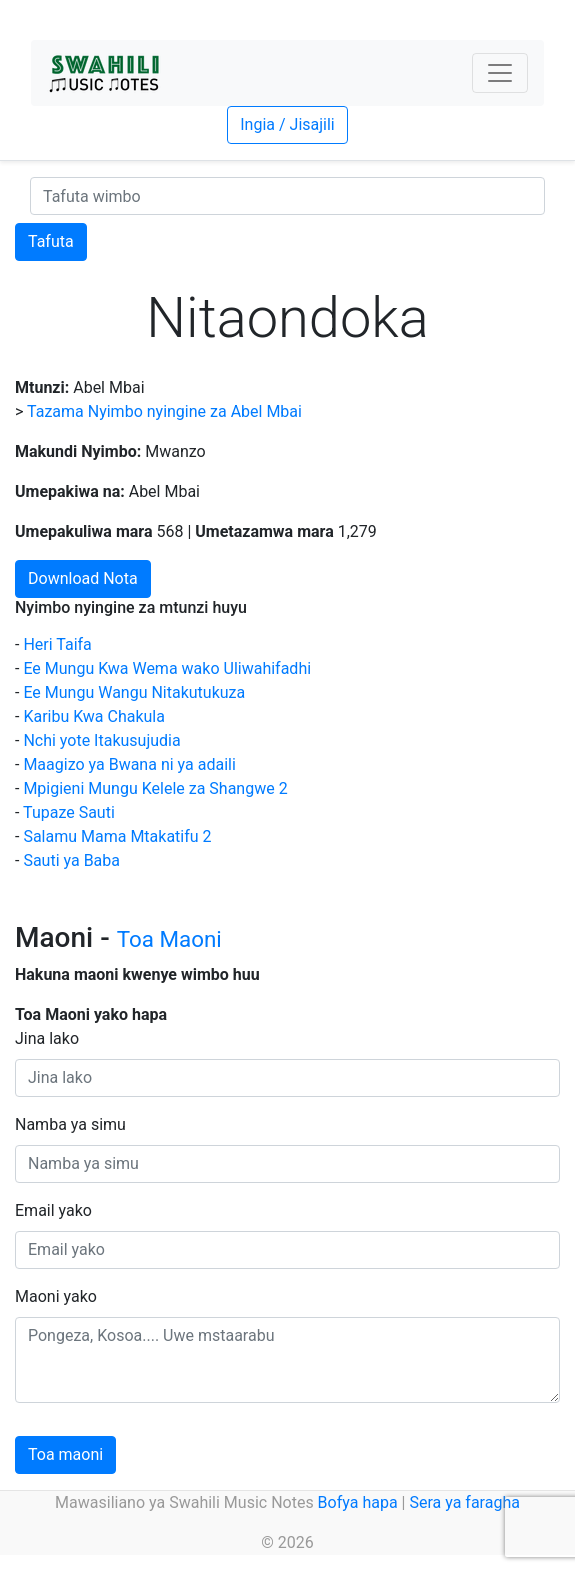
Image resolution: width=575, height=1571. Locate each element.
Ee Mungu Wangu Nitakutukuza (134, 692)
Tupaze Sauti (69, 812)
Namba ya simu (70, 1124)
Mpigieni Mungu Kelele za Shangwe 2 (155, 788)
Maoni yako (56, 1296)
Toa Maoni (169, 939)
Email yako (53, 1210)
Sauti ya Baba (71, 860)
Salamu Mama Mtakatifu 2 (117, 836)
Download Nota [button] (83, 578)
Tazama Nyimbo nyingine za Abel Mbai (164, 411)
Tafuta (51, 241)
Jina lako (47, 1038)
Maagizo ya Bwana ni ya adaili (129, 764)
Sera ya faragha (464, 1502)
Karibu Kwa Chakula (94, 716)
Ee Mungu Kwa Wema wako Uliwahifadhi (167, 668)
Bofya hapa (358, 1502)
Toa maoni (65, 1454)
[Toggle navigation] (500, 73)
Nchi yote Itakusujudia (101, 740)
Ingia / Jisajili (287, 124)
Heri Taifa (57, 644)
